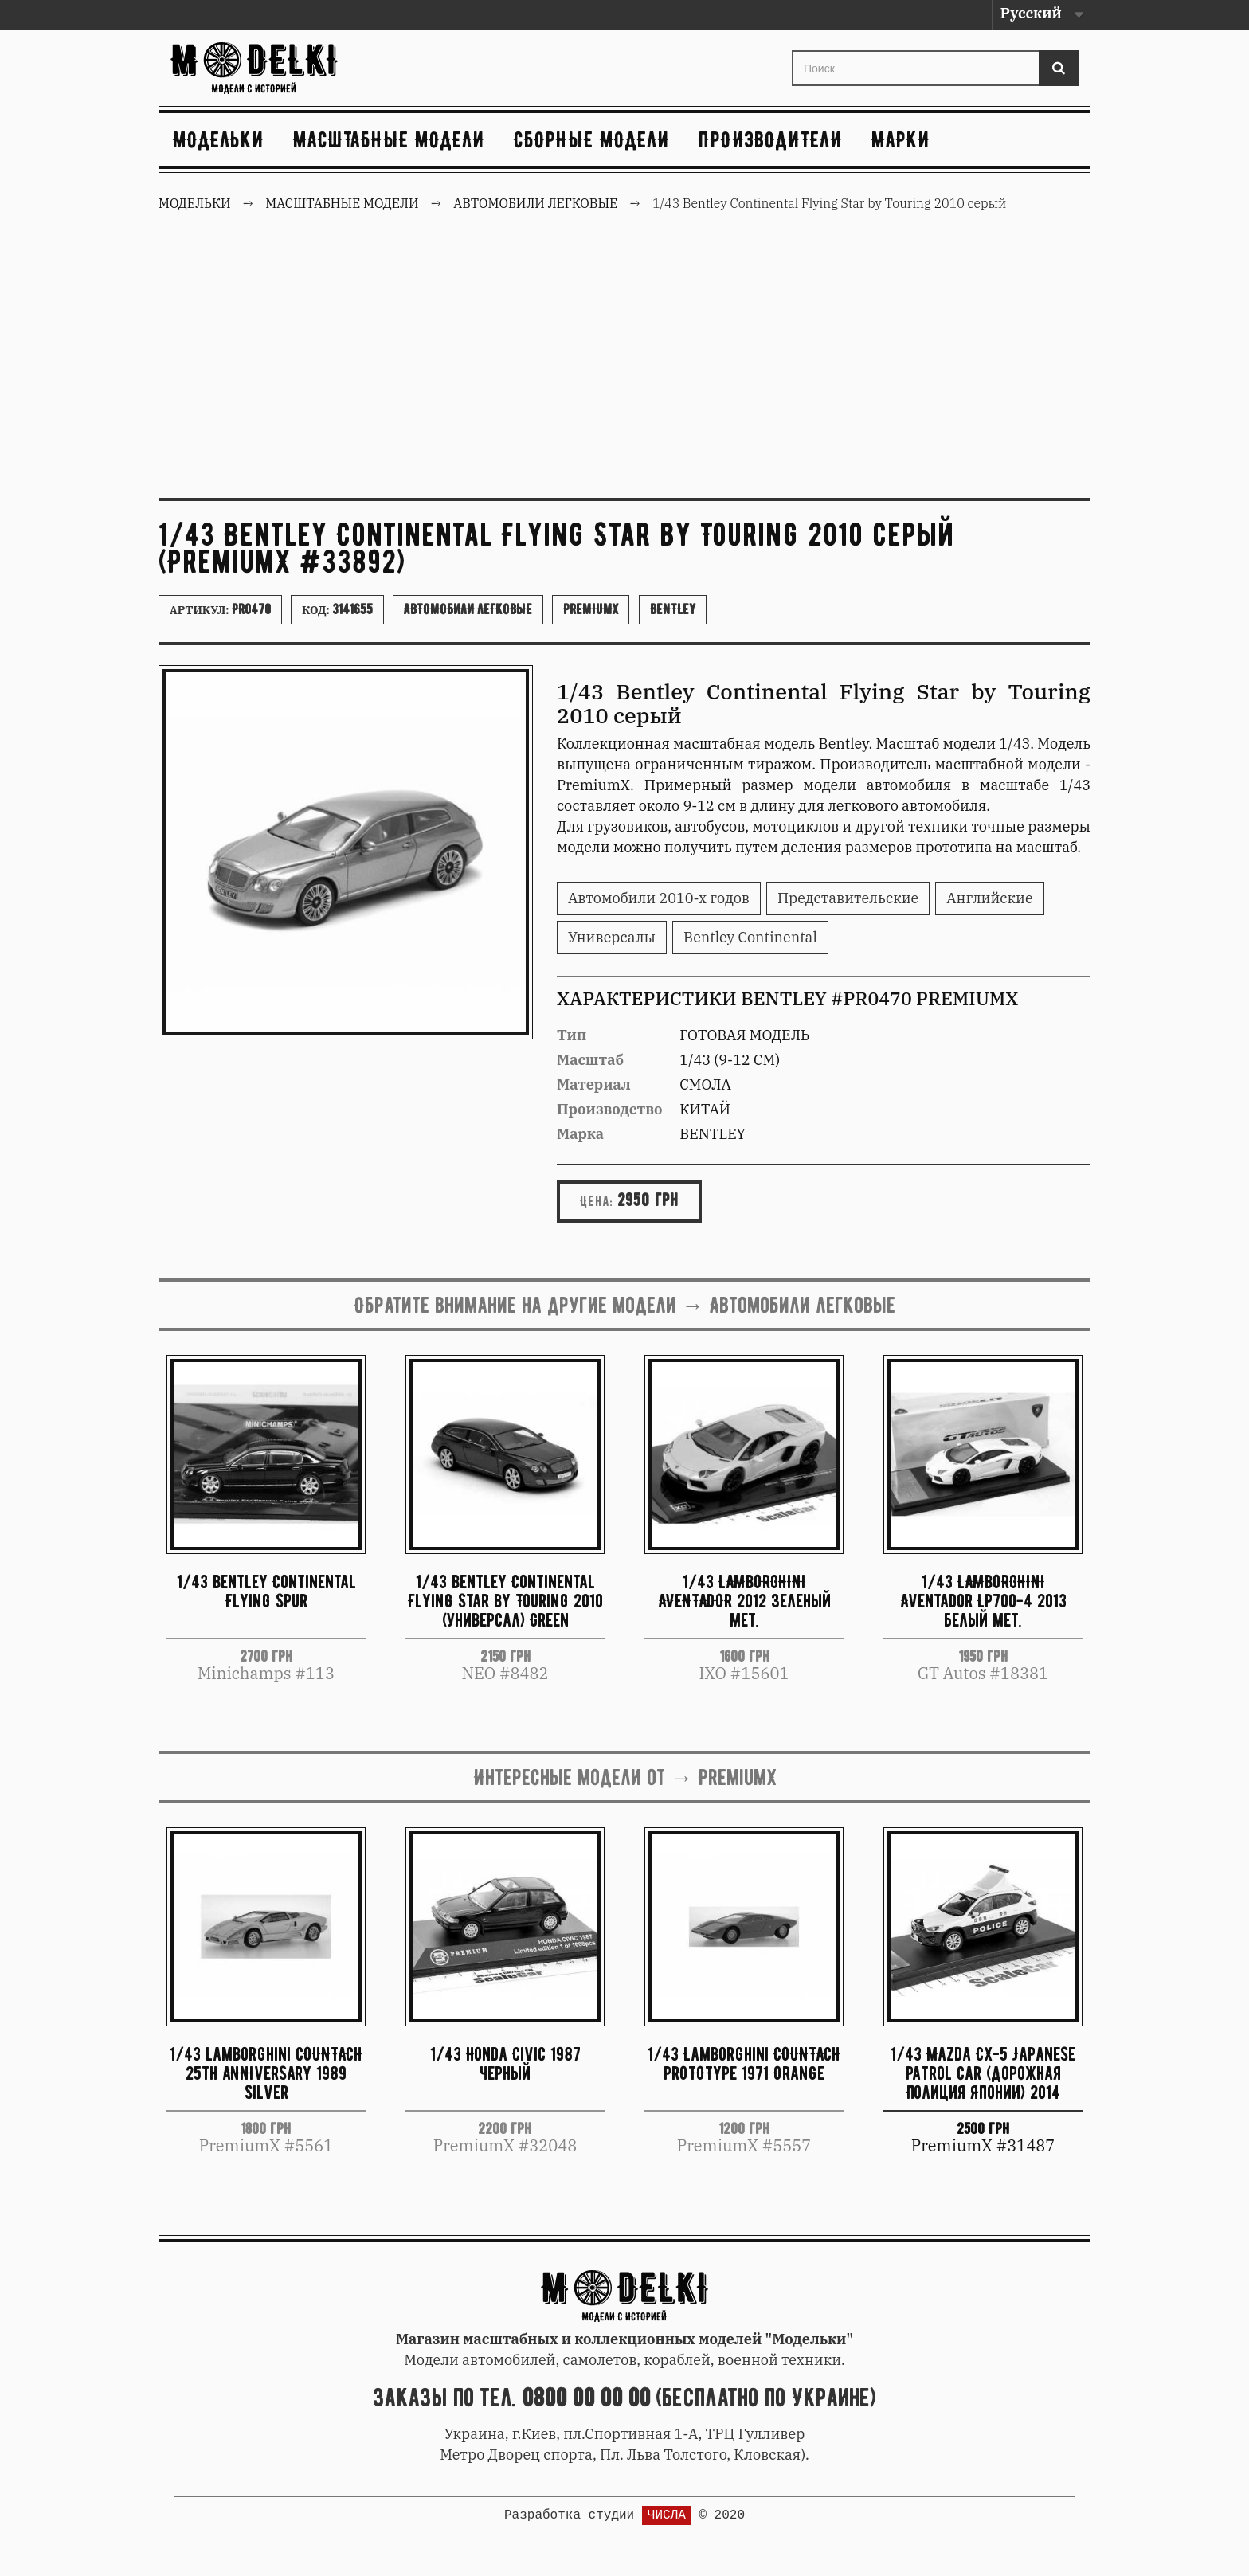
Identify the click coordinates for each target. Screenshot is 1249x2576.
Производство (610, 1109)
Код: (337, 609)
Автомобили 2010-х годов (659, 898)
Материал (594, 1084)
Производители (771, 139)
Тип (571, 1035)
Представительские (847, 898)
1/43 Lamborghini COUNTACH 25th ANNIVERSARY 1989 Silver (266, 2073)
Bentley (672, 609)
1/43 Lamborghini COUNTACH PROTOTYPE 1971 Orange (744, 2063)
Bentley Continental (750, 937)
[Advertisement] (624, 366)
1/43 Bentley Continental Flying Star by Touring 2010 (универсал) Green (505, 1600)
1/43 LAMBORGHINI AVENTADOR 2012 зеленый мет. (744, 1600)
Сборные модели (592, 139)
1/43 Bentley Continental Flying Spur (266, 1591)
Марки (900, 139)
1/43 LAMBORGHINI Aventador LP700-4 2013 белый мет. (983, 1600)
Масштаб (590, 1060)
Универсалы (612, 937)
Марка (580, 1134)
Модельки (218, 139)
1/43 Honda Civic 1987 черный (505, 2063)
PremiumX (590, 609)
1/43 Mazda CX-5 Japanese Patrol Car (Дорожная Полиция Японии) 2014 (983, 2073)
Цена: (596, 1201)
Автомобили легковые (468, 609)
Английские (989, 898)
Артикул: (220, 609)
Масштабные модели (389, 139)
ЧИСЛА (667, 2515)
